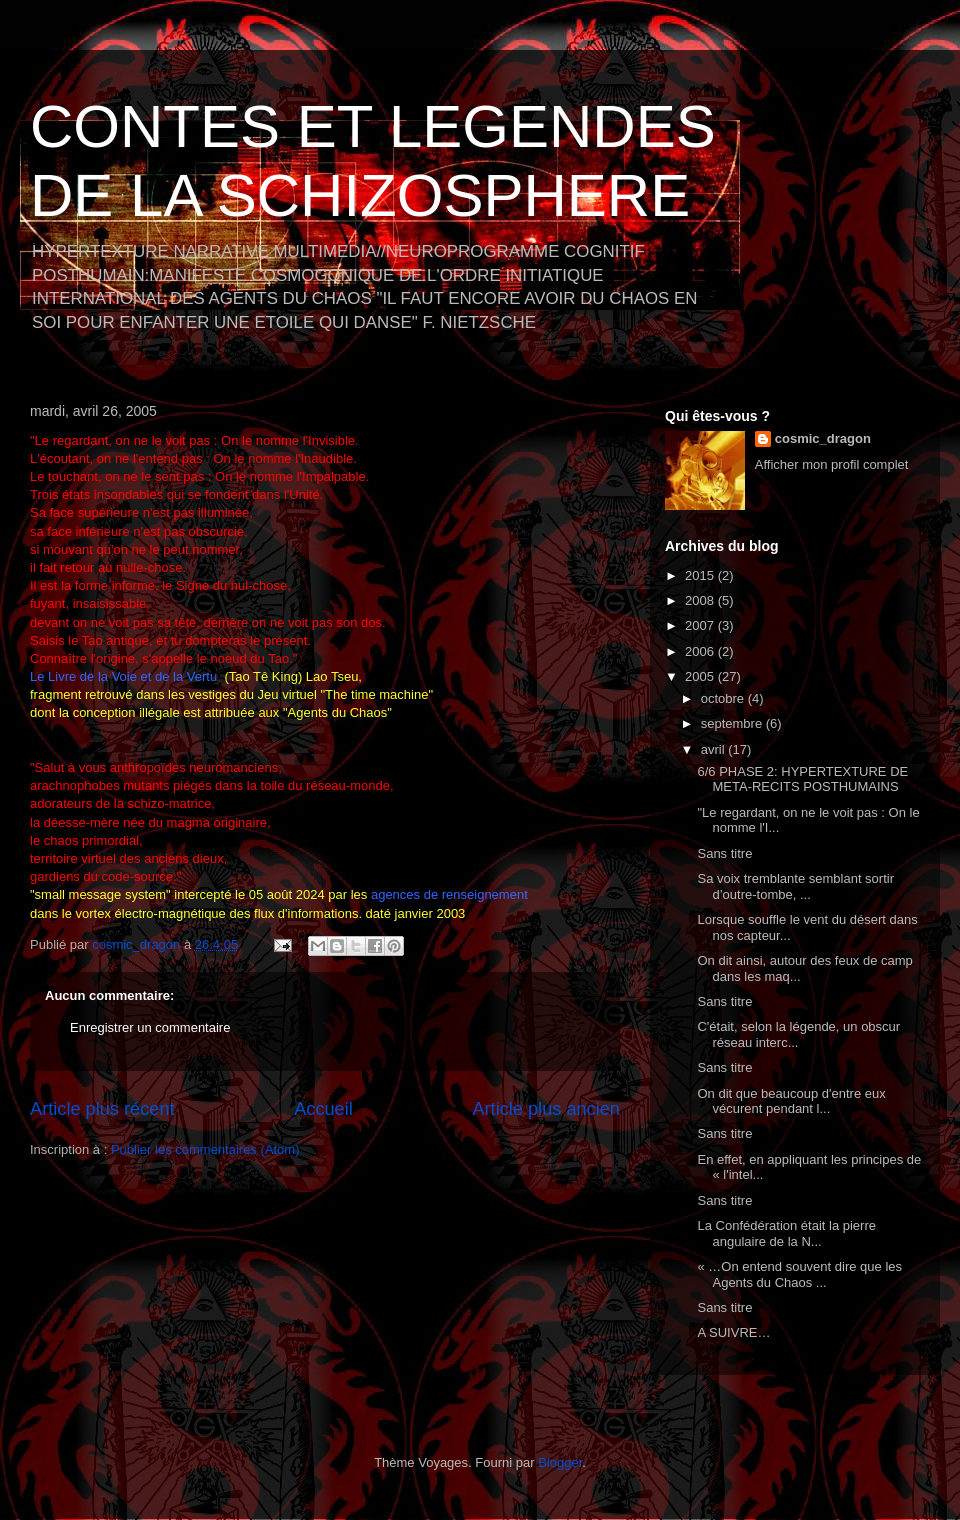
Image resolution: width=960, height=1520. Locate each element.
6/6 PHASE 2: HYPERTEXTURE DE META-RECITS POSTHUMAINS (802, 779)
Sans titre (724, 853)
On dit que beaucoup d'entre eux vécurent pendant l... (791, 1101)
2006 (701, 651)
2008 (701, 600)
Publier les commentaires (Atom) (205, 1149)
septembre (733, 723)
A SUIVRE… (733, 1332)
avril (714, 749)
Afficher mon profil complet (832, 464)
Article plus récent (102, 1109)
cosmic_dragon (823, 438)
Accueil (323, 1109)
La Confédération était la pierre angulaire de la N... (786, 1233)
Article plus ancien (546, 1109)
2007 (701, 625)
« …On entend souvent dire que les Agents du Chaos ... (799, 1274)
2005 (701, 676)
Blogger (560, 1462)
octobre (724, 698)
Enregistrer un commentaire (150, 1027)
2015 (701, 575)
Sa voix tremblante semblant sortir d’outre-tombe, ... (795, 886)
